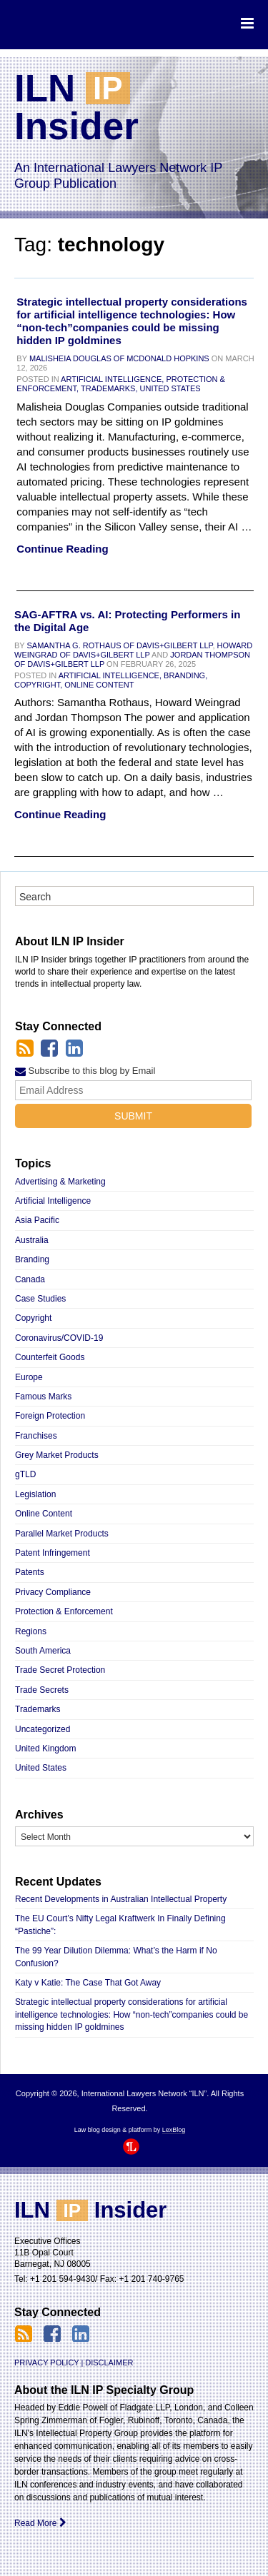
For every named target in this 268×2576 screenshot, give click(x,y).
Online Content (99, 684)
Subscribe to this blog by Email (85, 1070)
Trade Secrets (42, 1690)
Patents (29, 1572)
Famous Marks (43, 1397)
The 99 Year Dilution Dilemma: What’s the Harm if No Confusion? (116, 1957)
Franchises (36, 1436)
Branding (32, 1259)
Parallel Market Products (62, 1534)
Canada (30, 1279)
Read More (40, 2523)
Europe (29, 1377)
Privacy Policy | (48, 2362)
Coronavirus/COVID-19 (59, 1338)
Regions (30, 1631)
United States (170, 388)
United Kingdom (45, 1749)
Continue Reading (62, 549)
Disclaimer (109, 2362)
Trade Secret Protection (60, 1670)
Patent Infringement (52, 1553)
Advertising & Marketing (60, 1182)
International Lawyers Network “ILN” (73, 23)
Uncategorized (42, 1729)
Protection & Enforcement (64, 1611)
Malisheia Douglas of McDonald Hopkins (119, 358)
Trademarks (38, 1709)
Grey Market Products (57, 1455)
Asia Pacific (37, 1220)
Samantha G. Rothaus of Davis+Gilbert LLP (120, 645)
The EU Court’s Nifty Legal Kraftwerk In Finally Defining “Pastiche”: (120, 1924)
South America (43, 1651)
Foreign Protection (50, 1416)
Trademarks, (109, 388)
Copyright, (38, 684)
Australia (32, 1240)
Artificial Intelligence (53, 1201)
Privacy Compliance (53, 1592)
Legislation (35, 1494)
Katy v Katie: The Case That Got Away (88, 1983)
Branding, (185, 675)
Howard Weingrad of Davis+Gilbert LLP (133, 650)
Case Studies (40, 1299)
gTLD (25, 1474)
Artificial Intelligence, (112, 379)
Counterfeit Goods (49, 1357)
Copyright (33, 1318)
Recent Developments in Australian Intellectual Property (121, 1899)
